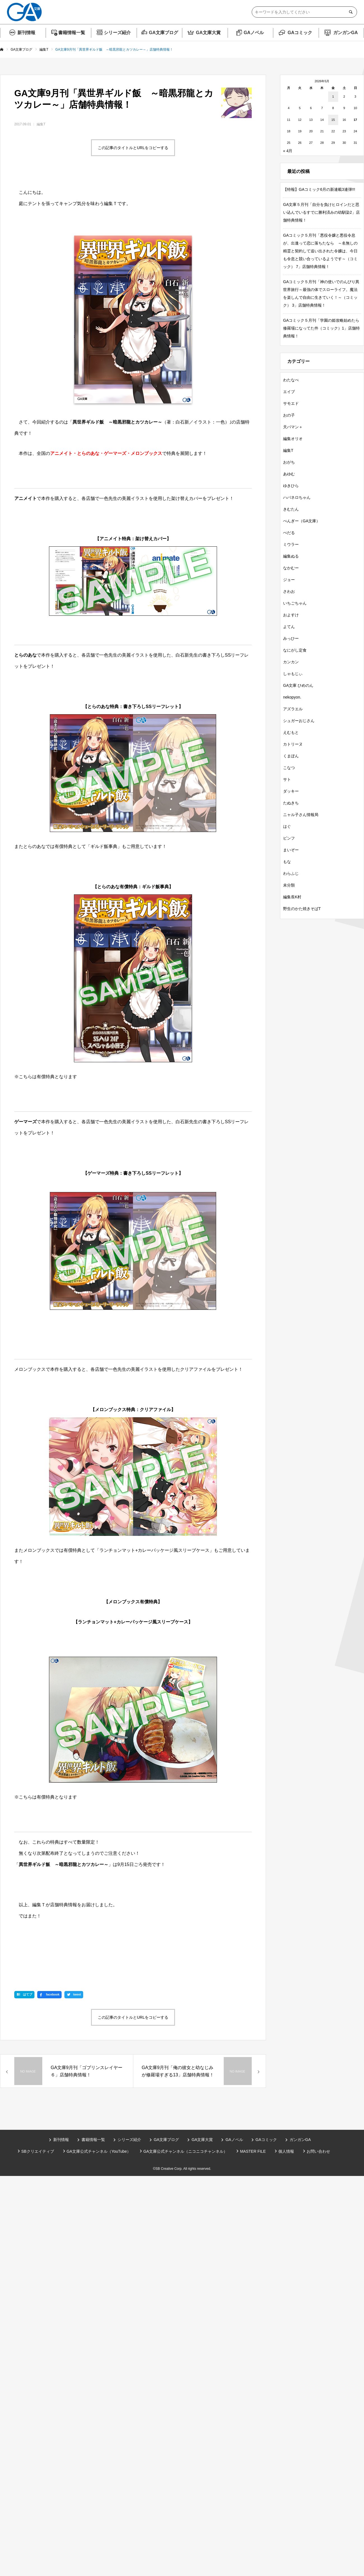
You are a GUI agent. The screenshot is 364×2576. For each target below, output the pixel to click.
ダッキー (291, 791)
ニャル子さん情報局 (300, 814)
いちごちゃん (295, 603)
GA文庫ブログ (163, 32)
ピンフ (289, 838)
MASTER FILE (253, 2151)
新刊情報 (26, 32)
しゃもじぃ (293, 673)
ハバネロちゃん (297, 497)
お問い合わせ (318, 2151)
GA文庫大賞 (208, 32)
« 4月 (287, 151)
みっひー (291, 638)
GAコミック (300, 32)
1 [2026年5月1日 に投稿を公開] (333, 96)
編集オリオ (293, 438)
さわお (289, 591)
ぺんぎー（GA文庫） (301, 521)
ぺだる (289, 532)
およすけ (291, 615)
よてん (289, 626)
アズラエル (293, 709)
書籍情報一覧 (71, 32)
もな (287, 861)
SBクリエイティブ (37, 2151)
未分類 (289, 885)
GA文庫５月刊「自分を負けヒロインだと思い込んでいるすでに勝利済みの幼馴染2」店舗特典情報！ (321, 212)
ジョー (289, 579)
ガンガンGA (345, 32)
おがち (289, 462)
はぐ (287, 826)
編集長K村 (292, 897)
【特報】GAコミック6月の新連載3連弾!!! (319, 189)
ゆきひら (291, 485)
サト (287, 779)
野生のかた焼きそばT (302, 908)
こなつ (289, 767)
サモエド (291, 403)
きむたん (291, 509)
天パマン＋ (293, 427)
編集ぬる (291, 556)
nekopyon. (292, 697)
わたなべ (291, 380)
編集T (41, 124)
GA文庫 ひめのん (298, 685)
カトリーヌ (293, 744)
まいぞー (291, 850)
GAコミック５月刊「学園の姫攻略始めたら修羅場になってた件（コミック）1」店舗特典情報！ (321, 328)
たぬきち (291, 803)
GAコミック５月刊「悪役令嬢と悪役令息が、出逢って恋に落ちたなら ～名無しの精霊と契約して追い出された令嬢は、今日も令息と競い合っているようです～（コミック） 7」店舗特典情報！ (320, 251)
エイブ (289, 391)
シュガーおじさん (298, 720)
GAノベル (254, 32)
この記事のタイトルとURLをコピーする (133, 147)
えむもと (291, 732)
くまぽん (291, 756)
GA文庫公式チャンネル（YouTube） (99, 2151)
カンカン (291, 662)
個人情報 (286, 2151)
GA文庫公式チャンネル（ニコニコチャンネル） (185, 2151)
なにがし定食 (295, 650)
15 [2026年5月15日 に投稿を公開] (333, 119)
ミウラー (291, 544)
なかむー (291, 568)
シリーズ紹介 (117, 32)
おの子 (289, 415)
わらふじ (291, 873)
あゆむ (289, 474)
